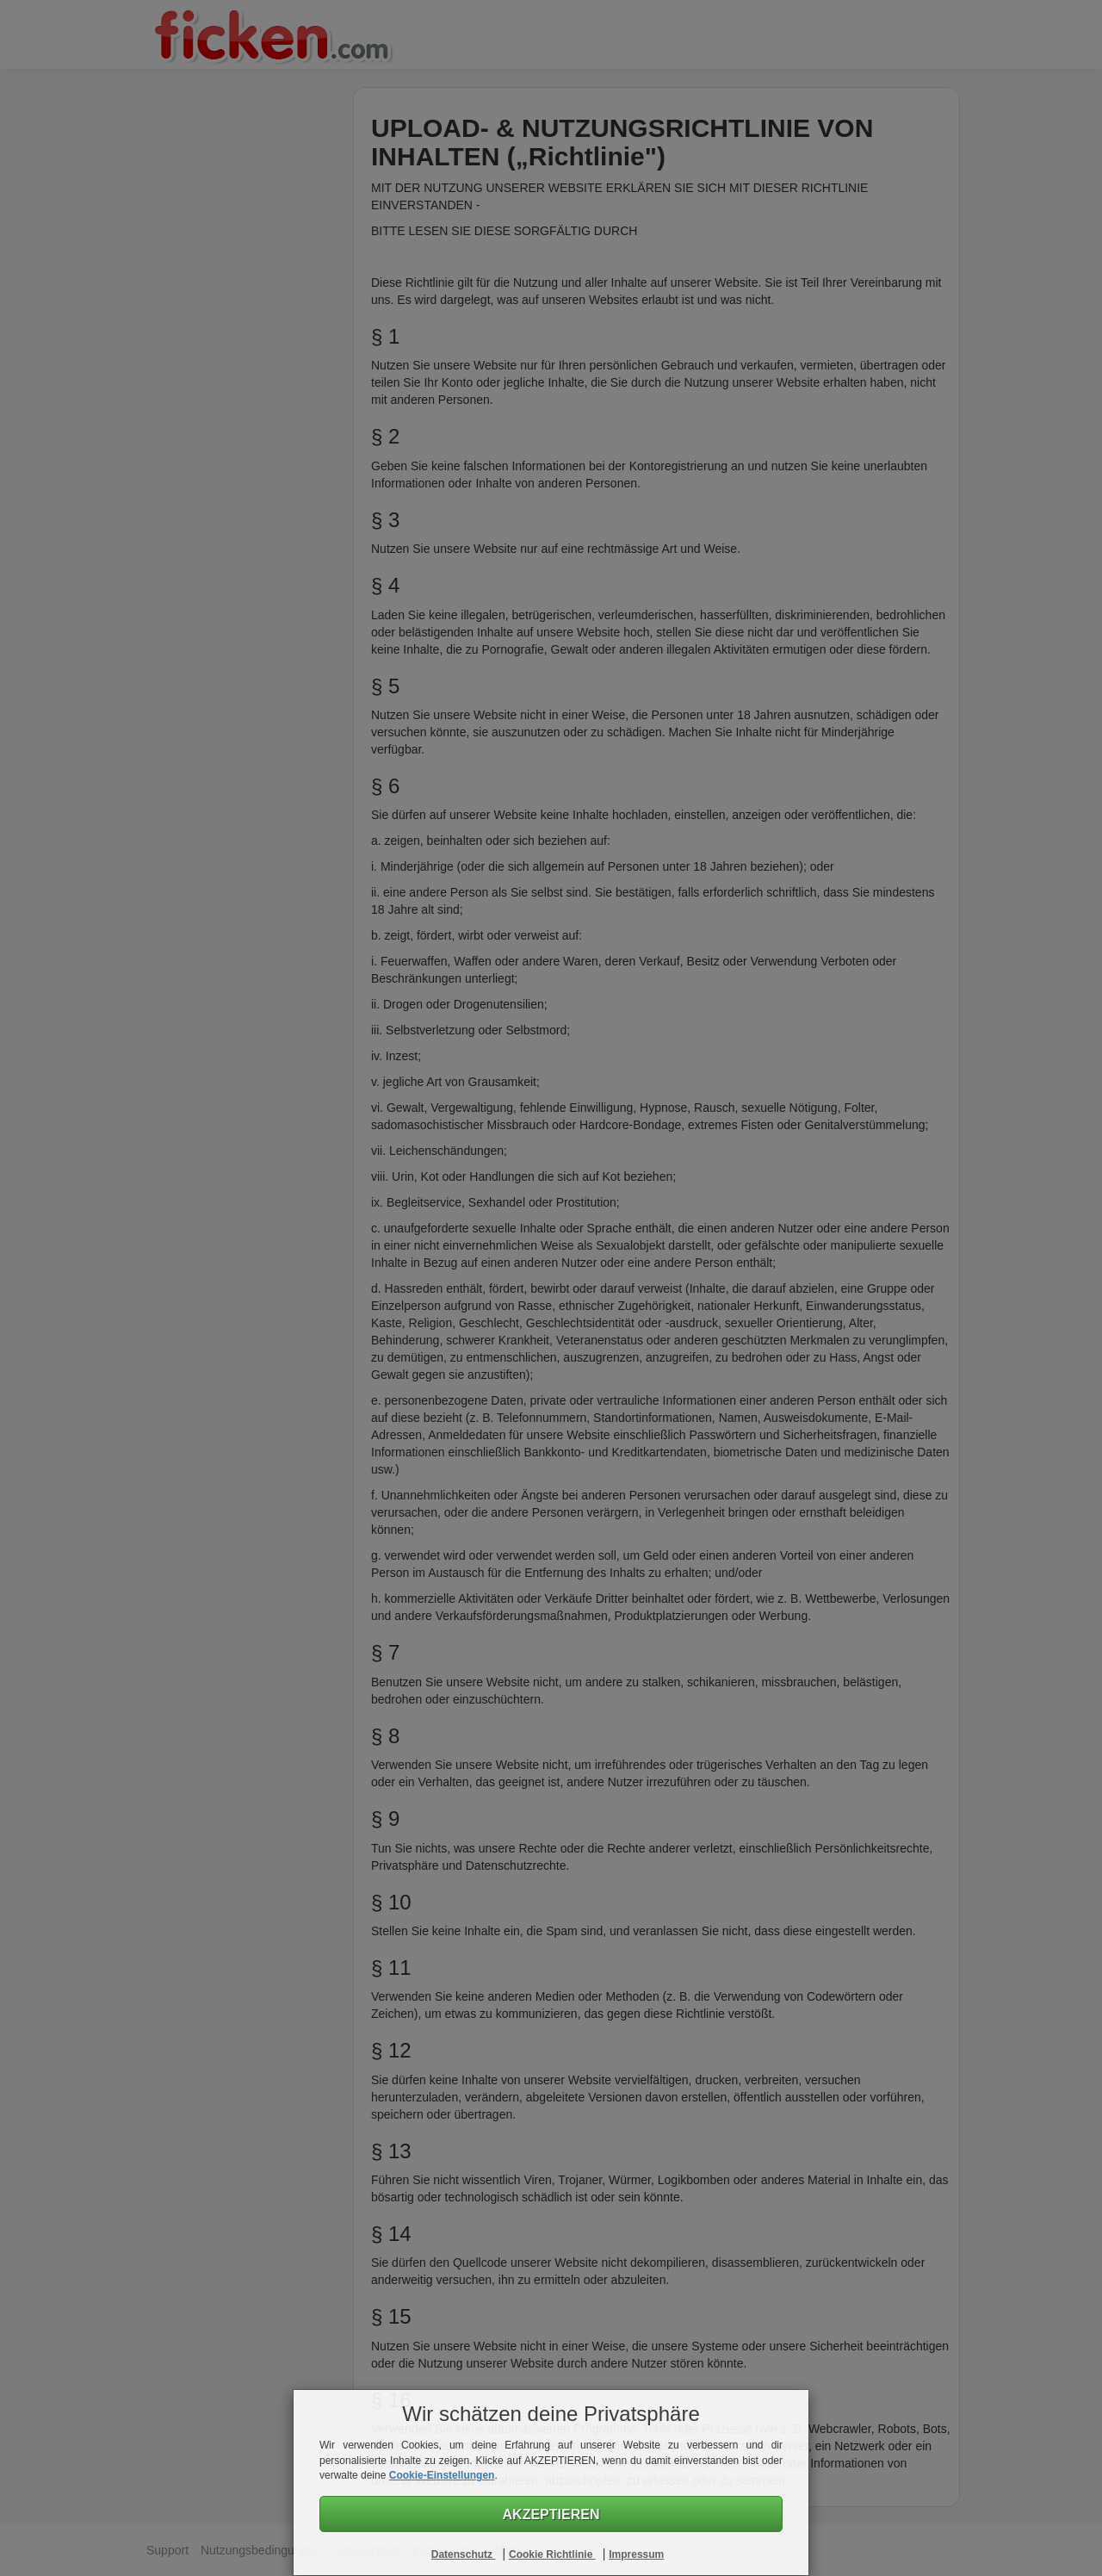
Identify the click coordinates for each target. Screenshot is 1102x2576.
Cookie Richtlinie (552, 2554)
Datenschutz (463, 2554)
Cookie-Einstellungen (442, 2475)
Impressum (636, 2554)
